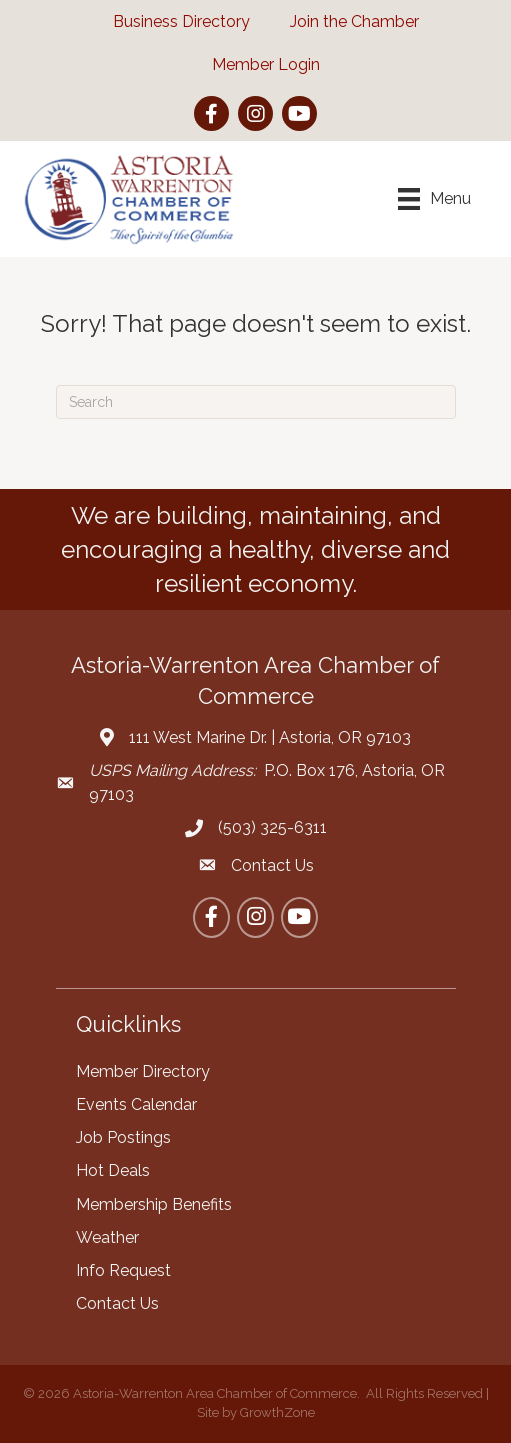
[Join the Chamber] (344, 21)
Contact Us (117, 1303)
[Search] (256, 402)
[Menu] (434, 199)
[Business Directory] (171, 21)
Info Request (123, 1270)
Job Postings (123, 1137)
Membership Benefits (154, 1204)
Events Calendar (136, 1104)
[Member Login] (256, 64)
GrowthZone (277, 1412)
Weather (107, 1237)
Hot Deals (113, 1170)
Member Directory (143, 1071)
